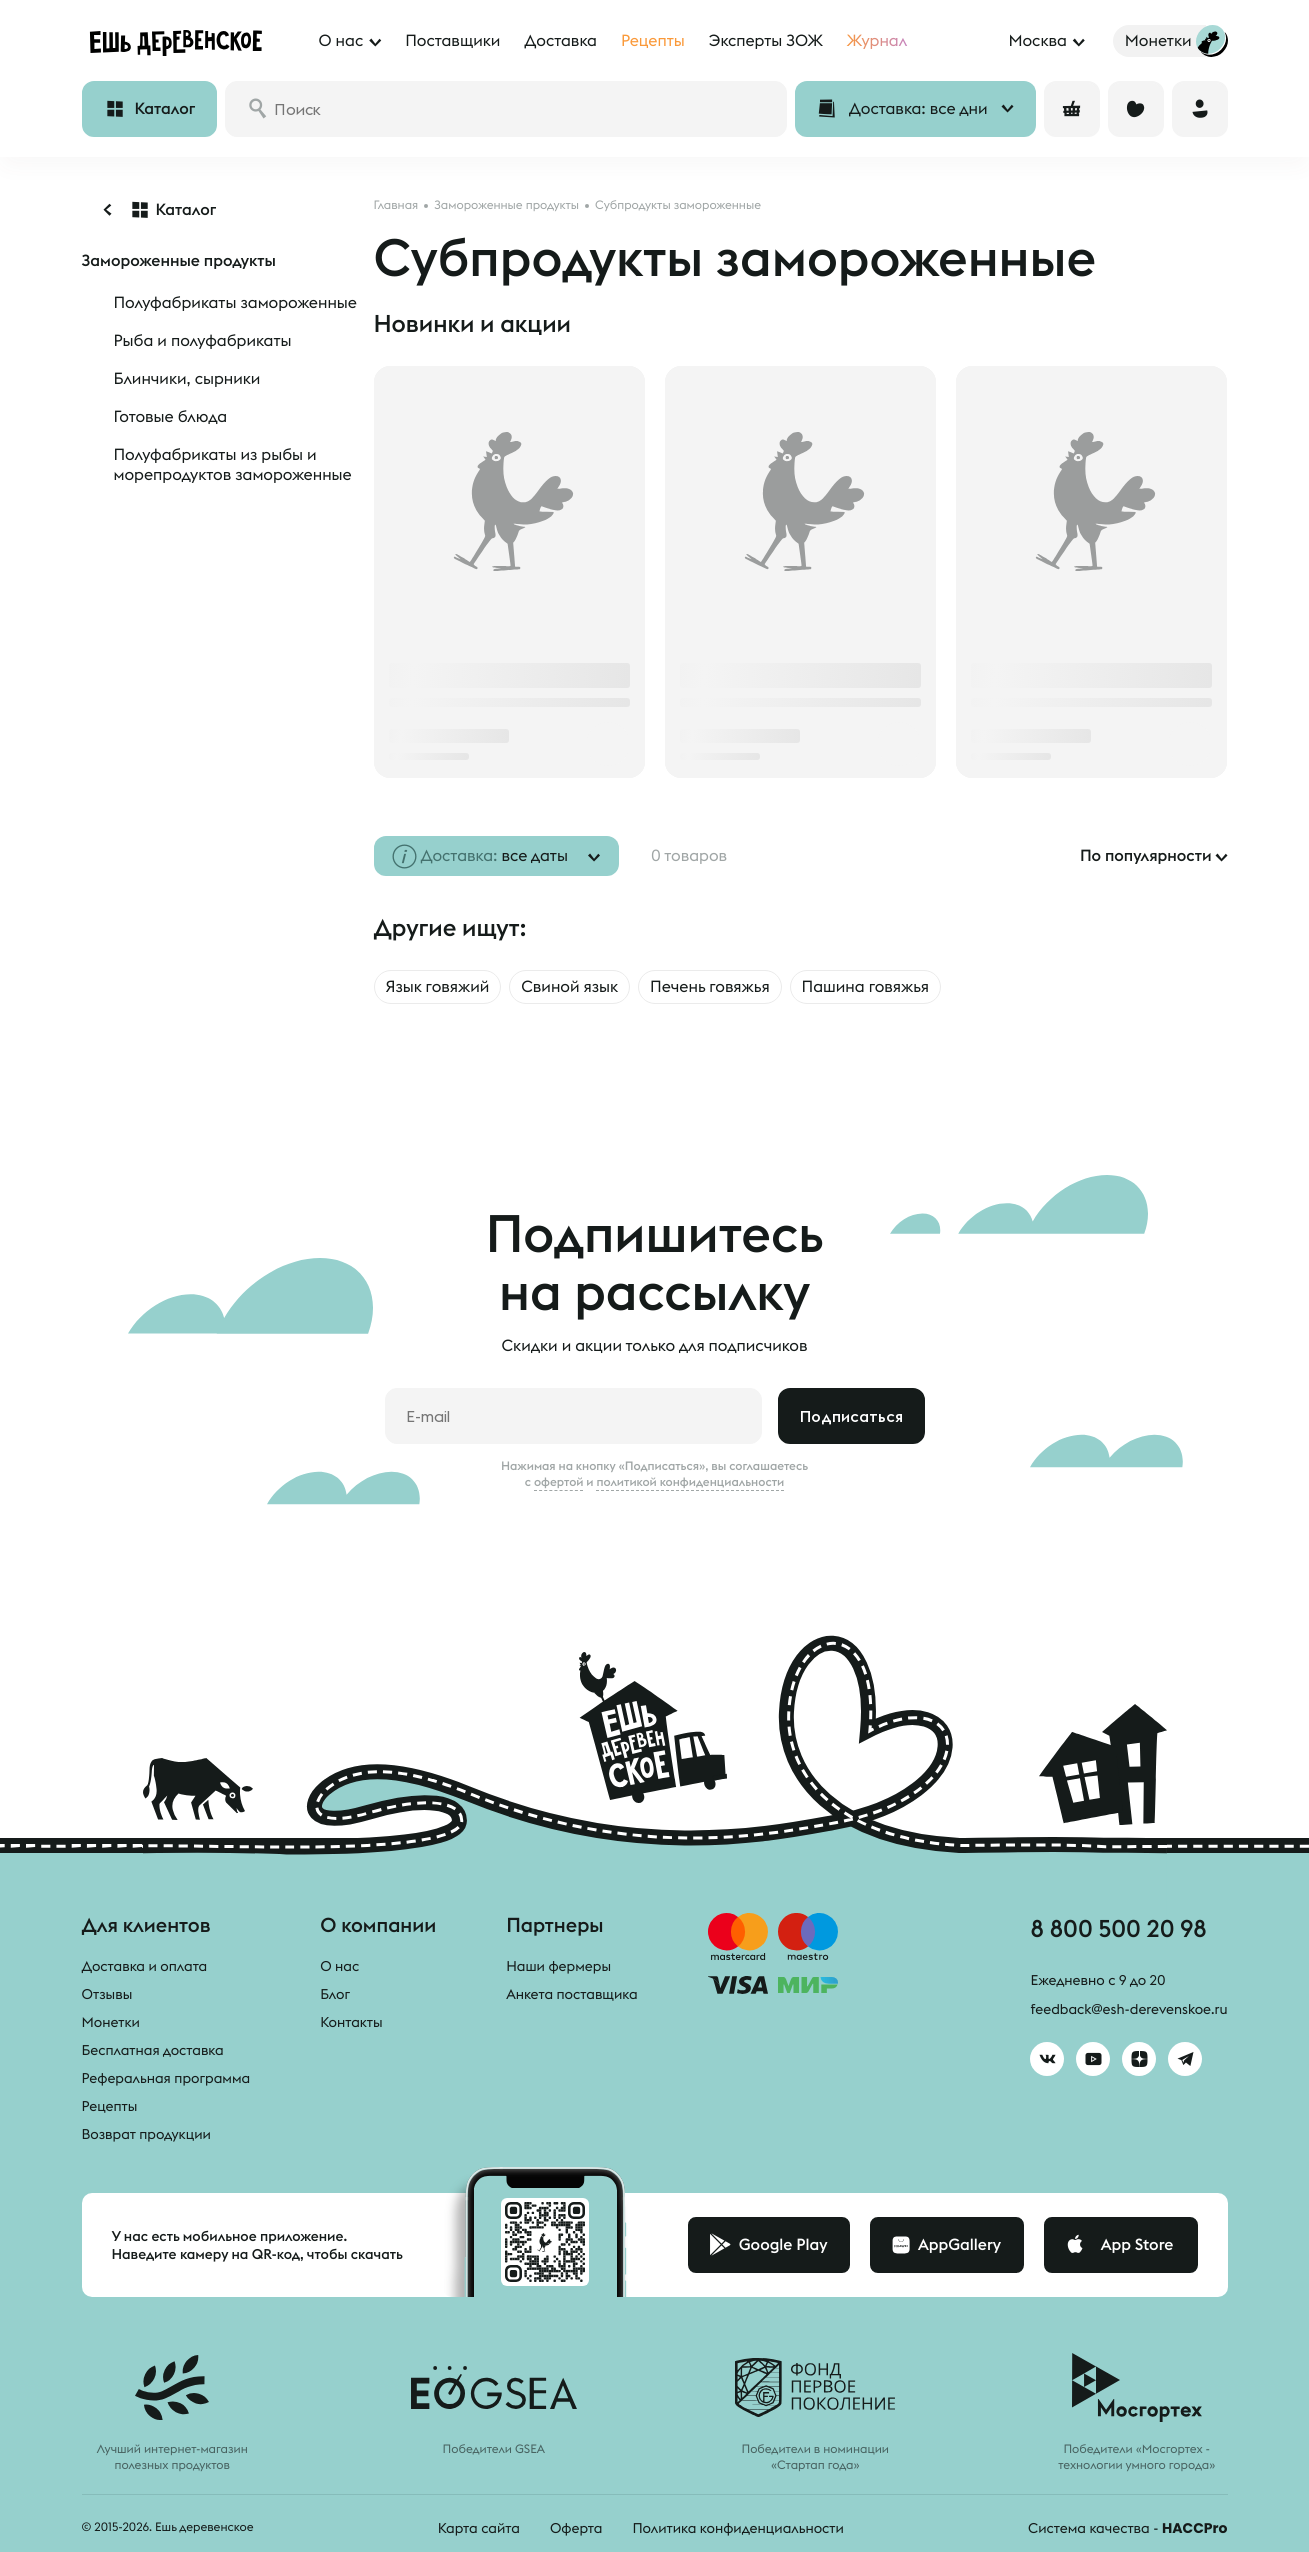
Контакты (351, 2022)
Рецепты (110, 2106)
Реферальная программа (166, 2078)
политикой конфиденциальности (690, 1482)
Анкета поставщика (571, 1994)
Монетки (111, 2022)
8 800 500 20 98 (1118, 1928)
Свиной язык (569, 987)
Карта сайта (479, 2528)
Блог (335, 1994)
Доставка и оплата (145, 1966)
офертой (559, 1482)
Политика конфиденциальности (737, 2528)
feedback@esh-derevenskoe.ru (1128, 2009)
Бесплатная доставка (153, 2050)
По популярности (1146, 856)
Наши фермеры (558, 1966)
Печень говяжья (709, 987)
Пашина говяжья (865, 987)
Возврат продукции (146, 2134)
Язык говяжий (438, 987)
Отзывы (107, 1994)
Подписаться (851, 1416)
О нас (339, 1966)
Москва (1037, 41)
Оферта (576, 2528)
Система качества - (1127, 2528)
